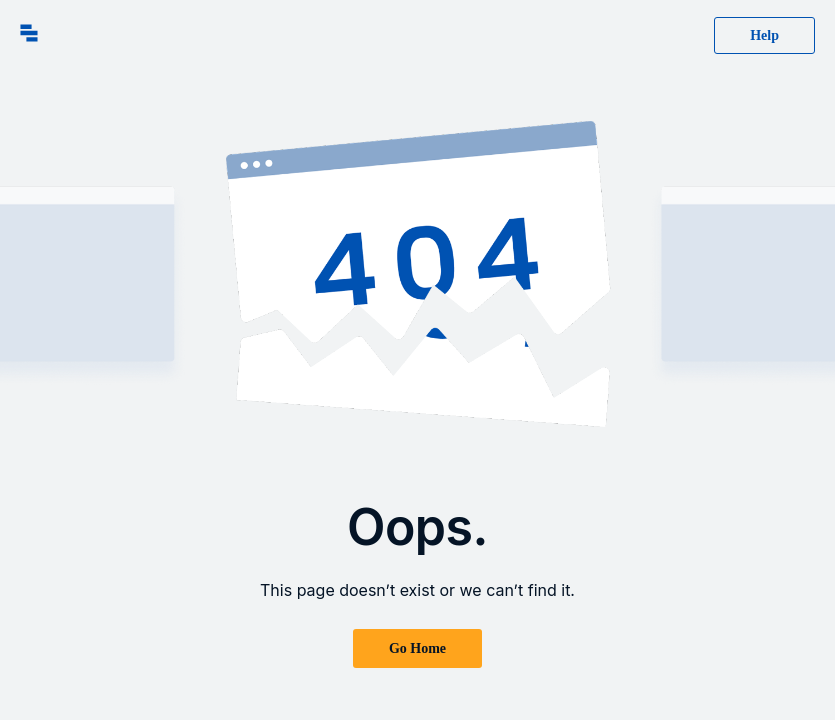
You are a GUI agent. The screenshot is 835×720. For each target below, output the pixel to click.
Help (764, 35)
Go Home (417, 648)
